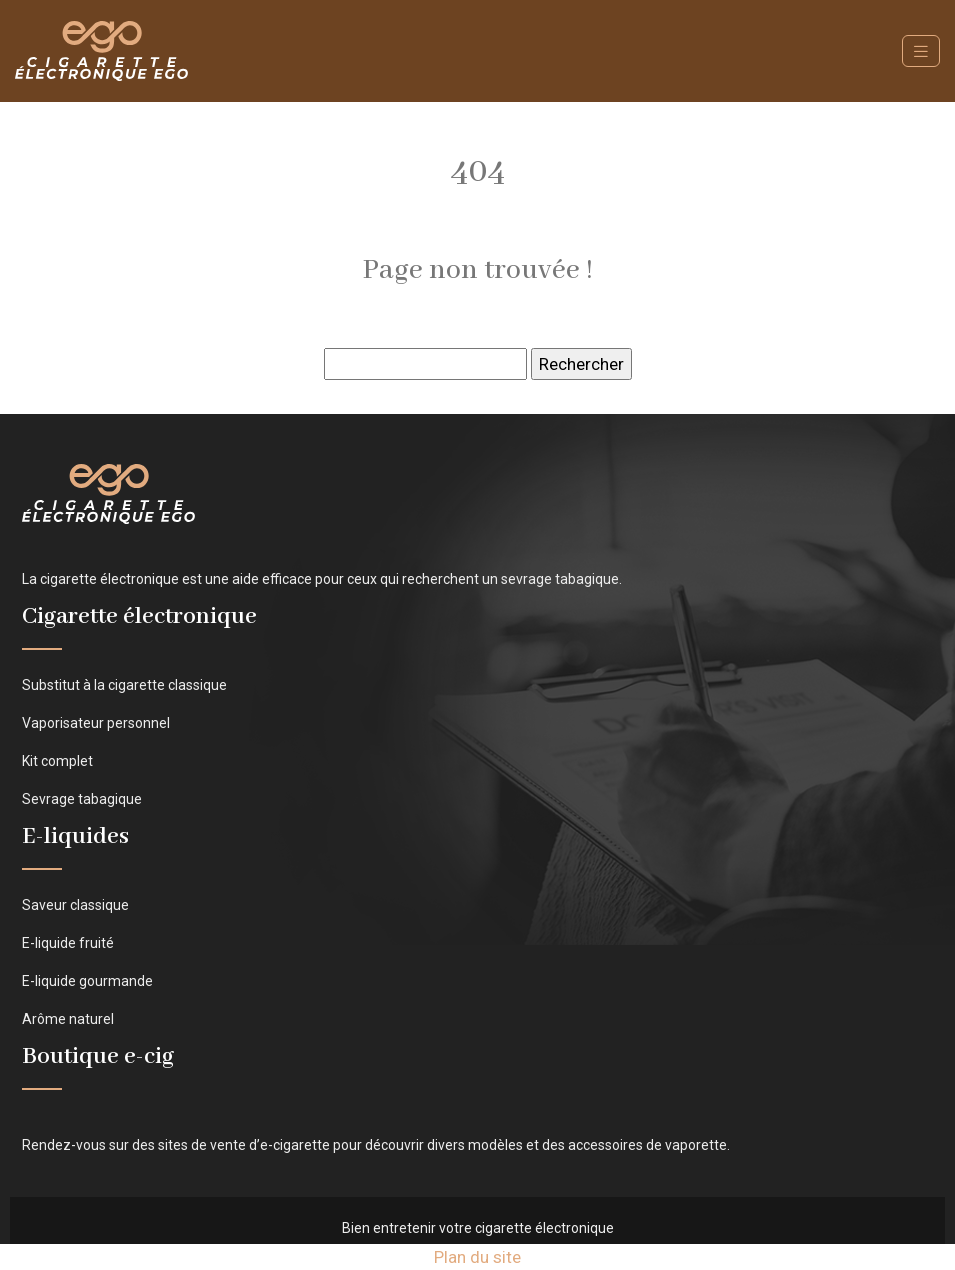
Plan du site (477, 1257)
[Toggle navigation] (921, 51)
